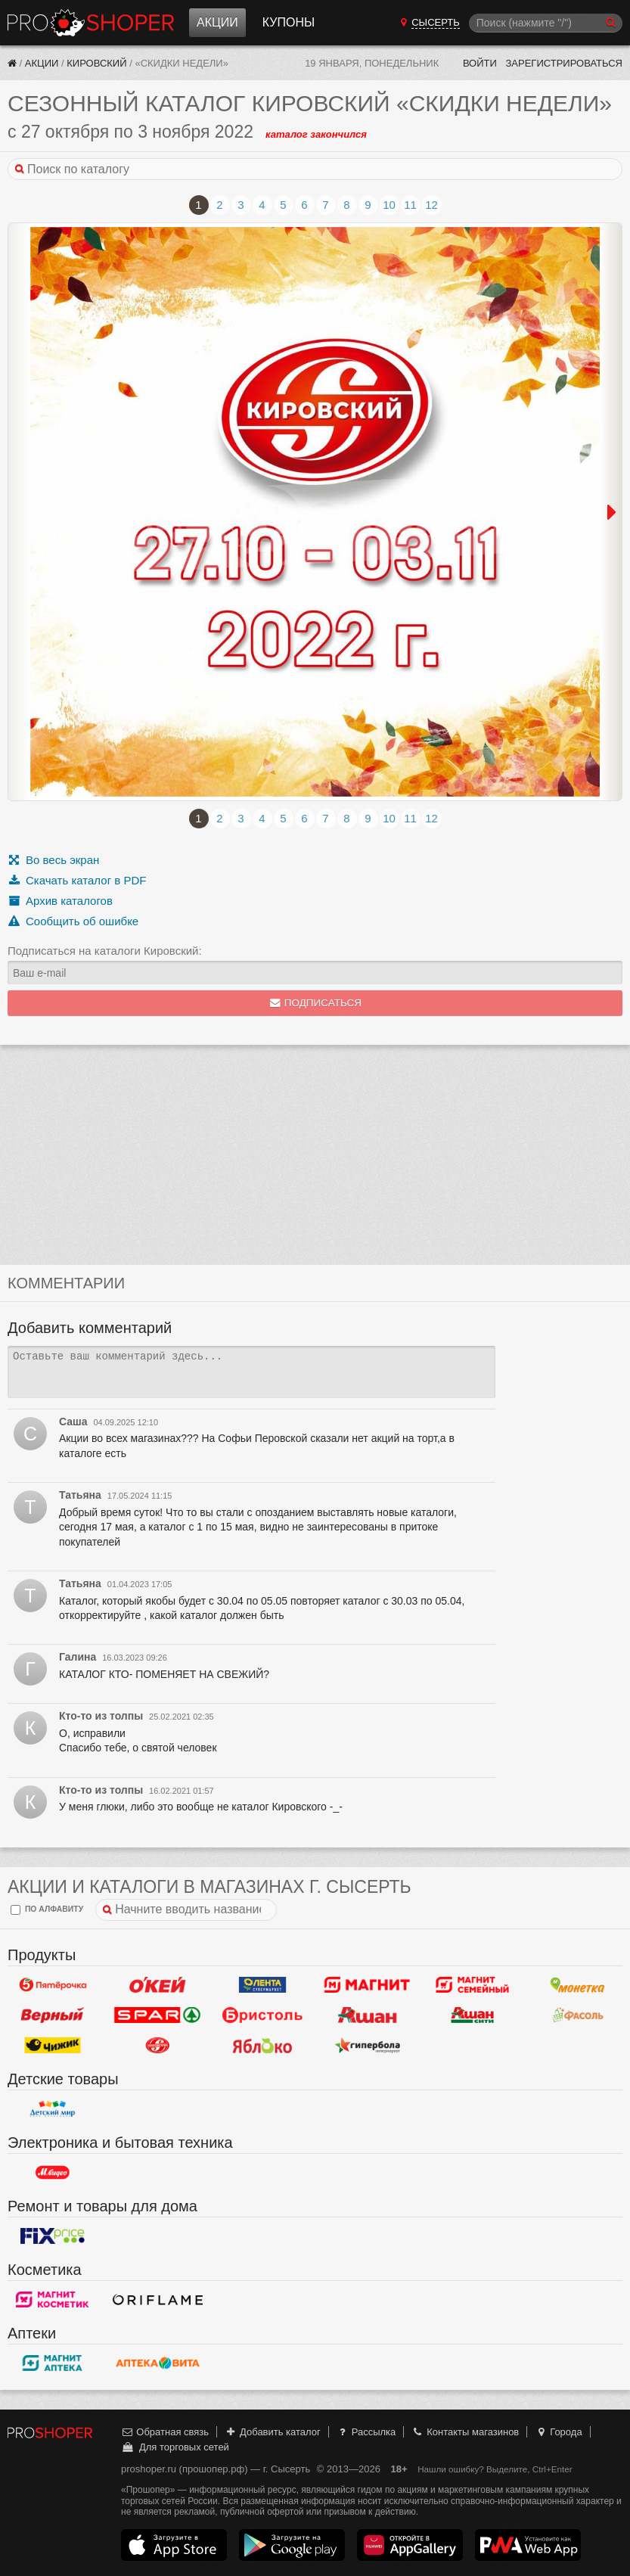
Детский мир (52, 2109)
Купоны (288, 22)
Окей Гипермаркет (157, 1985)
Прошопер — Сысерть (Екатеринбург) (91, 22)
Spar (157, 2015)
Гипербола (367, 2046)
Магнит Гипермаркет (472, 1985)
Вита (157, 2363)
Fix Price (52, 2236)
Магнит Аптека (52, 2363)
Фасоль (577, 2015)
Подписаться (315, 1002)
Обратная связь (165, 2432)
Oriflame (157, 2300)
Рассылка (366, 2432)
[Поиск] (545, 23)
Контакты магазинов (465, 2432)
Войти (480, 63)
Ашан (367, 2015)
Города (558, 2432)
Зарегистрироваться (563, 63)
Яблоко (262, 2046)
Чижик (52, 2046)
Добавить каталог (273, 2432)
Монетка (577, 1985)
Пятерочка (52, 1985)
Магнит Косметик (52, 2300)
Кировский (96, 63)
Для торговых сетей (175, 2447)
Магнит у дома (367, 1985)
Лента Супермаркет (262, 1985)
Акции (217, 22)
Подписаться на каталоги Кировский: (105, 950)
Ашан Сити (472, 2015)
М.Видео (52, 2173)
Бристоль (262, 2015)
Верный (52, 2015)
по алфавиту (47, 1910)
